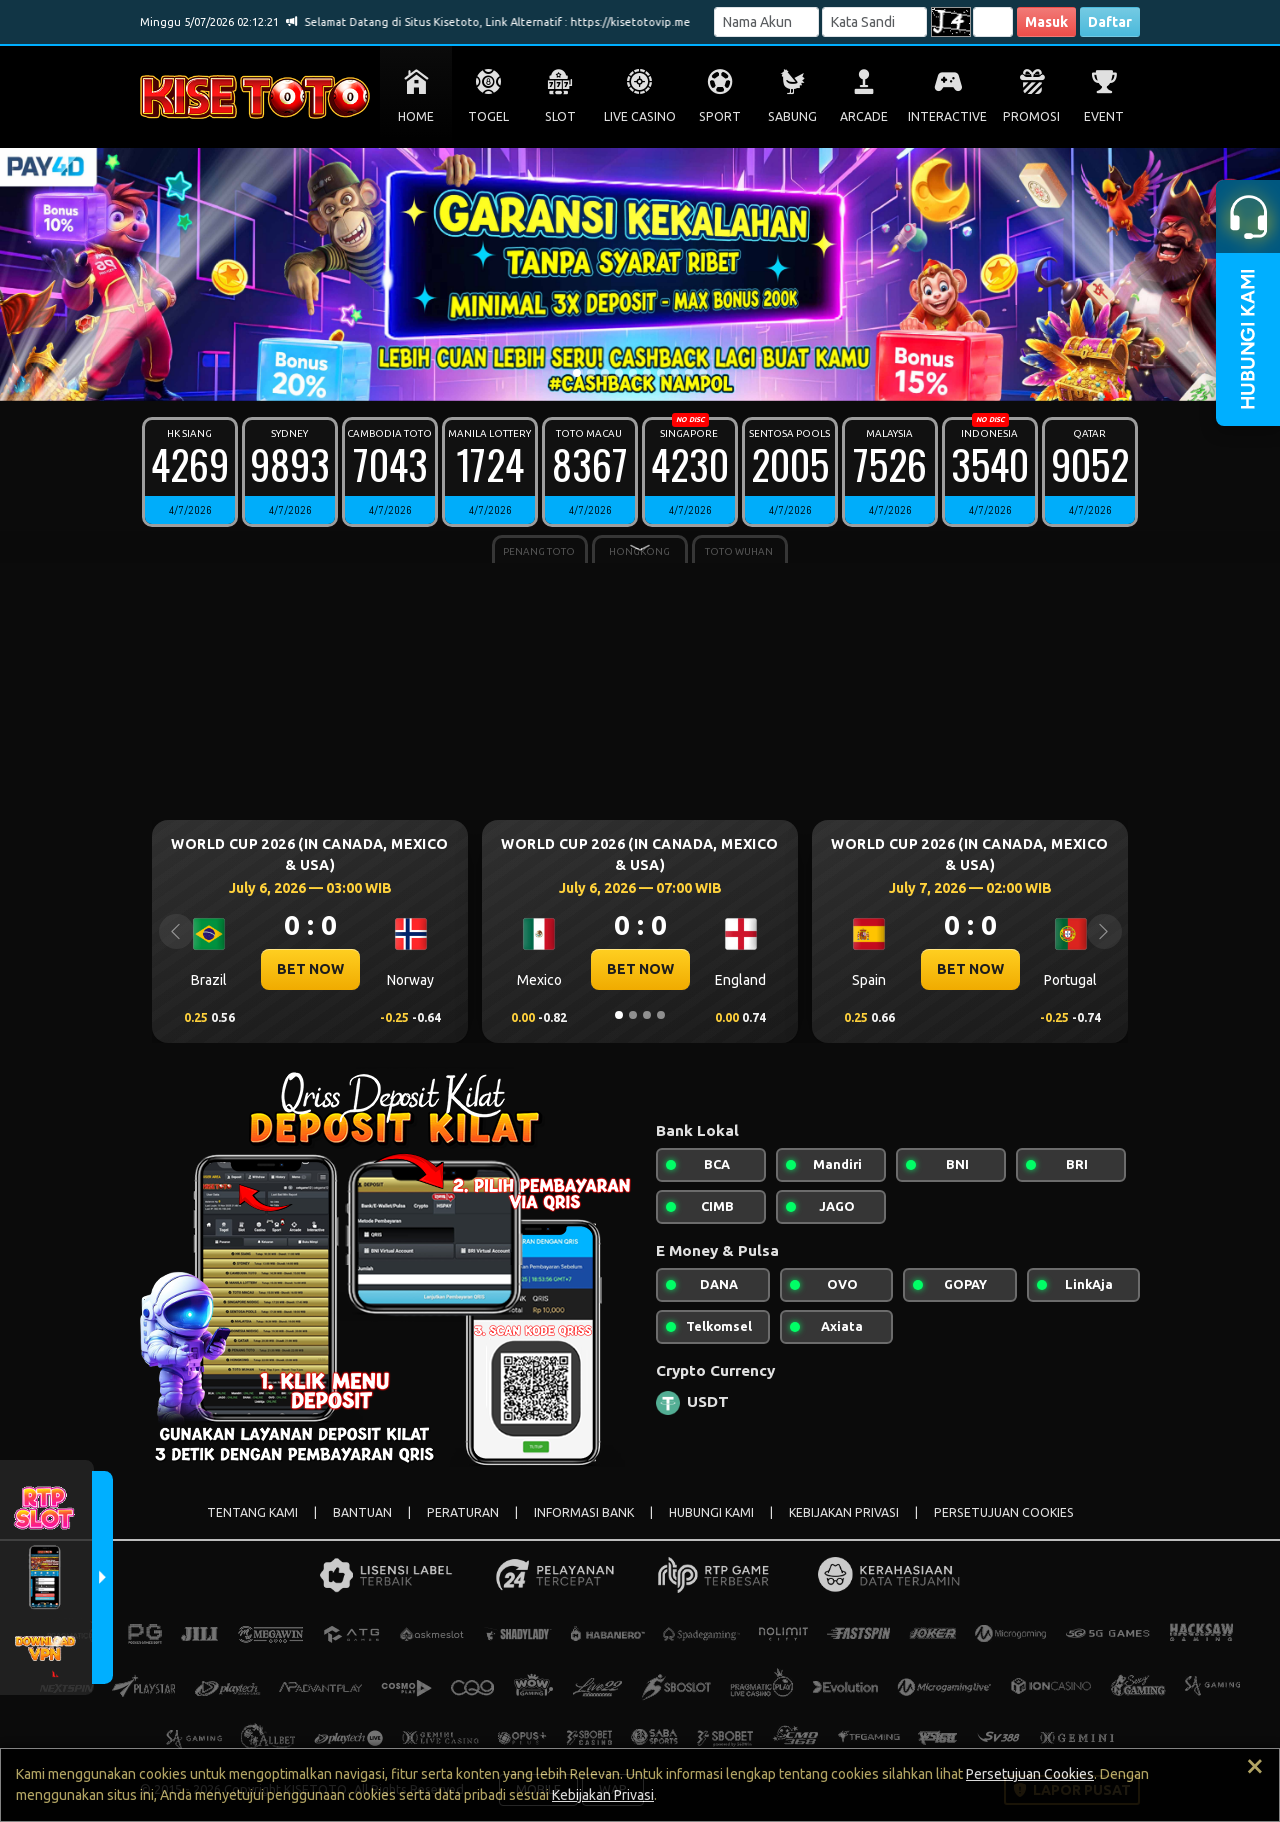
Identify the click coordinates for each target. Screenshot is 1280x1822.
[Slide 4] (619, 373)
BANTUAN (362, 1512)
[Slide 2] (591, 373)
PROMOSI (1031, 116)
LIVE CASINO (640, 116)
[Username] (766, 22)
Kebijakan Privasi (603, 1795)
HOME (416, 116)
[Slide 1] (577, 373)
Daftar (1110, 22)
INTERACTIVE (947, 116)
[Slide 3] (605, 373)
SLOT (560, 116)
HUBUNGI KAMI (711, 1512)
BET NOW (310, 969)
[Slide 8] (675, 373)
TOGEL (488, 116)
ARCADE (864, 116)
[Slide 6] (647, 373)
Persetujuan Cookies (1030, 1774)
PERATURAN (463, 1512)
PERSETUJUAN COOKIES (1004, 1512)
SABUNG (792, 116)
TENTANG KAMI (252, 1512)
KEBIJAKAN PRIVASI (844, 1512)
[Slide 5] (633, 373)
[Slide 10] (703, 373)
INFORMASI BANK (584, 1512)
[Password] (874, 22)
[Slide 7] (661, 373)
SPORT (720, 116)
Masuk (1046, 22)
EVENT (1104, 116)
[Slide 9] (689, 373)
